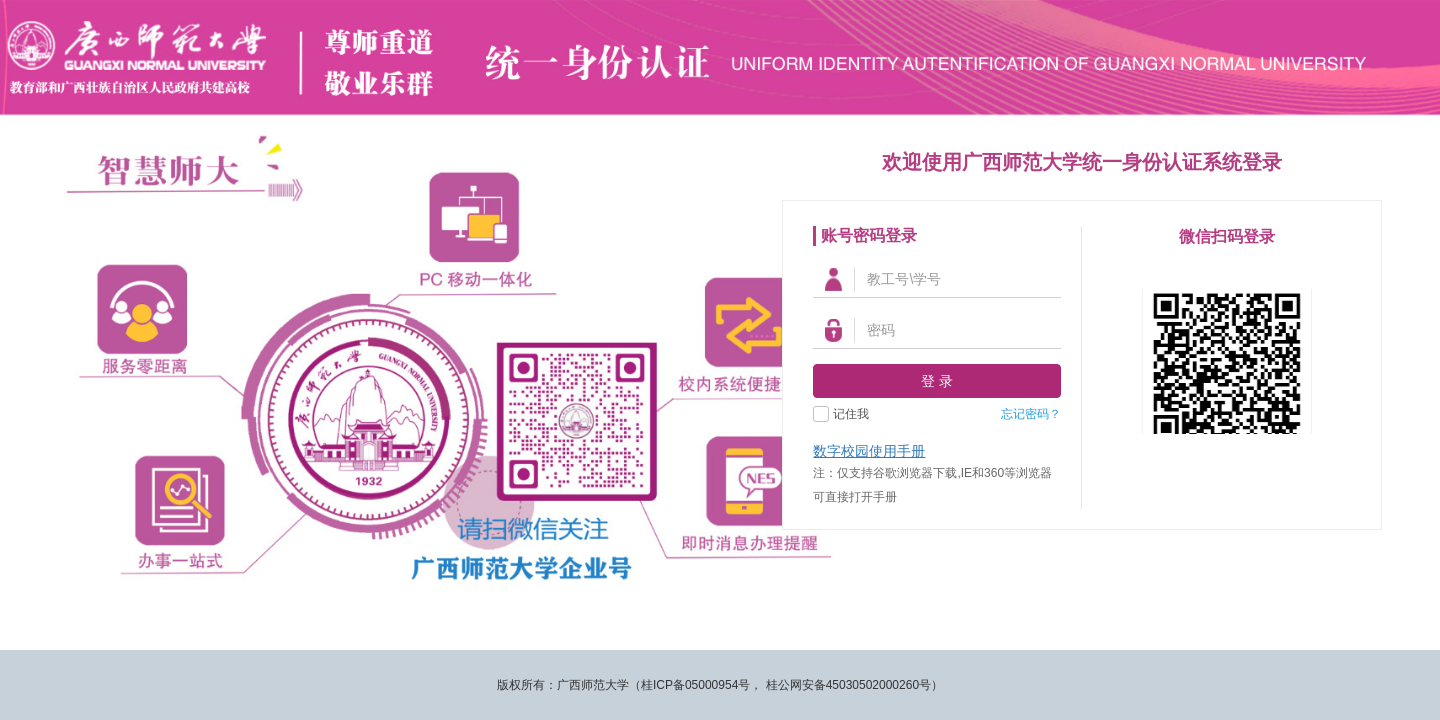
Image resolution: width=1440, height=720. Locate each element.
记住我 (851, 414)
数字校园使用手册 (869, 451)
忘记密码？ (1031, 414)
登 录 (937, 381)
